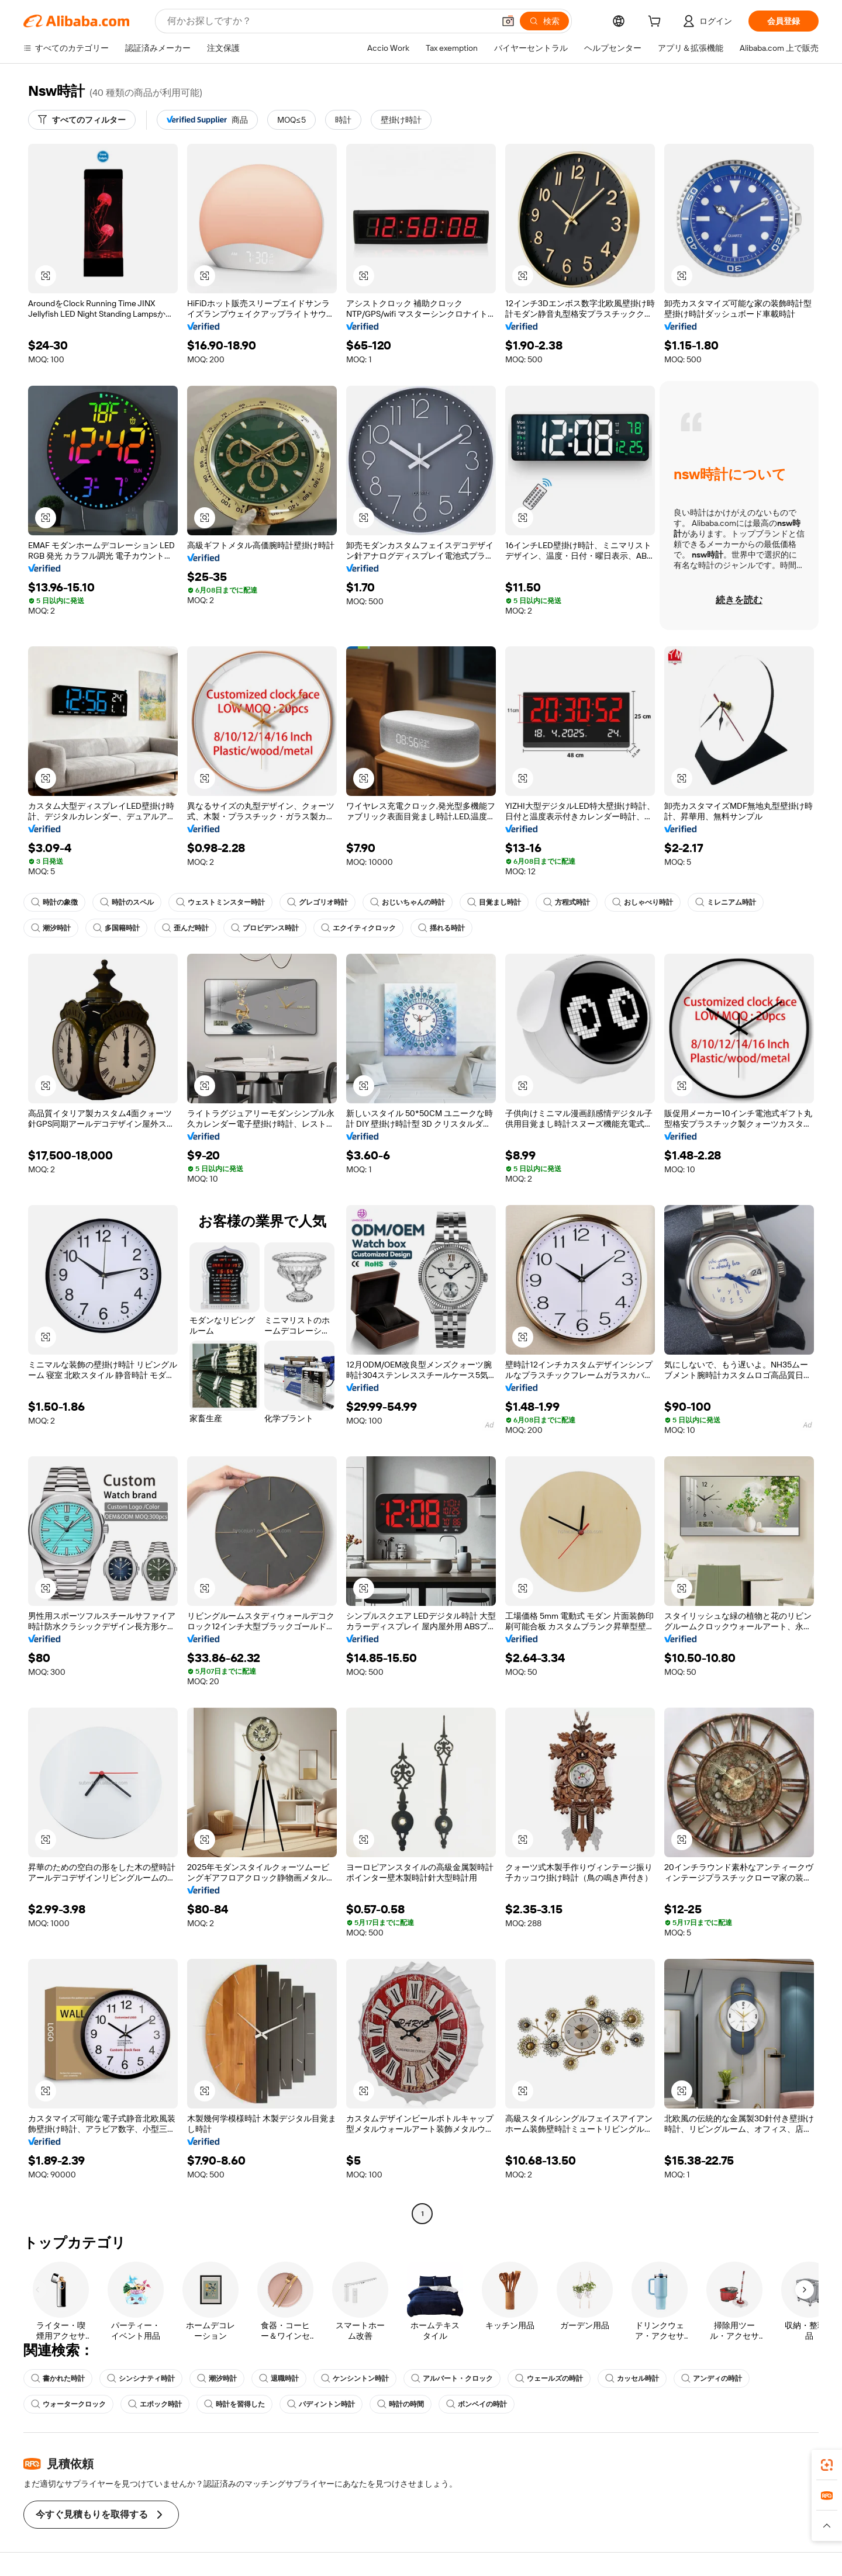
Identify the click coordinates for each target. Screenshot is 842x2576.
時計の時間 (400, 2404)
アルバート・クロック (452, 2378)
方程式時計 (566, 902)
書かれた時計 (58, 2378)
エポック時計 (155, 2404)
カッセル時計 (632, 2378)
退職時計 (279, 2378)
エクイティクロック (358, 928)
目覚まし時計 (494, 902)
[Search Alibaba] (329, 21)
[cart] (656, 22)
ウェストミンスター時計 (220, 902)
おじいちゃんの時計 (407, 902)
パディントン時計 (321, 2404)
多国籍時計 (116, 928)
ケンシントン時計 (355, 2378)
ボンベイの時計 (476, 2404)
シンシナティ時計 (141, 2378)
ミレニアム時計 (725, 902)
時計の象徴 (54, 902)
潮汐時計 (51, 928)
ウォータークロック (68, 2404)
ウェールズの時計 (549, 2378)
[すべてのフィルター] (82, 120)
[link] (827, 2465)
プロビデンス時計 (265, 928)
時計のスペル (127, 902)
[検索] (544, 21)
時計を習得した (234, 2404)
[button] (508, 21)
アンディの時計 (711, 2378)
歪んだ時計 (185, 928)
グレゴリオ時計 (317, 902)
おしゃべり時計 (642, 902)
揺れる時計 (441, 928)
